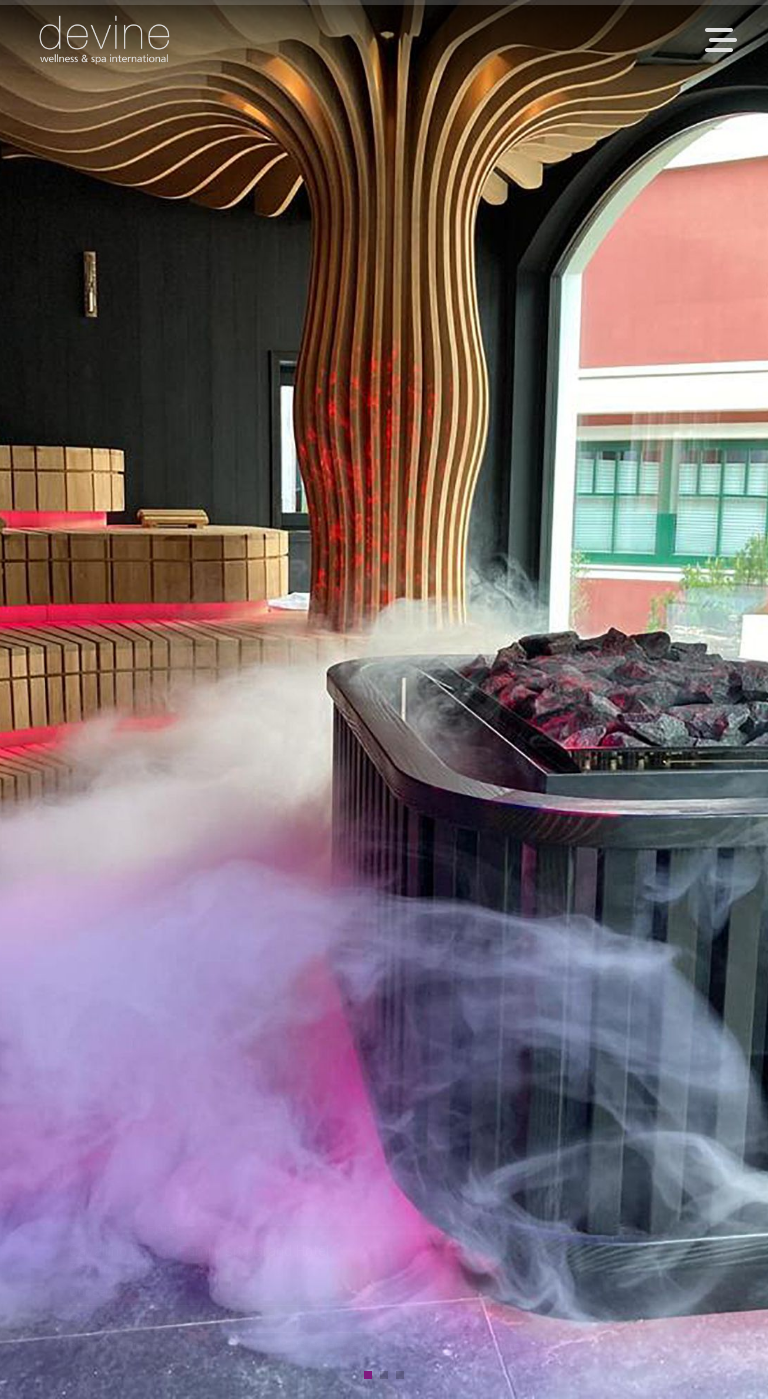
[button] (368, 1375)
